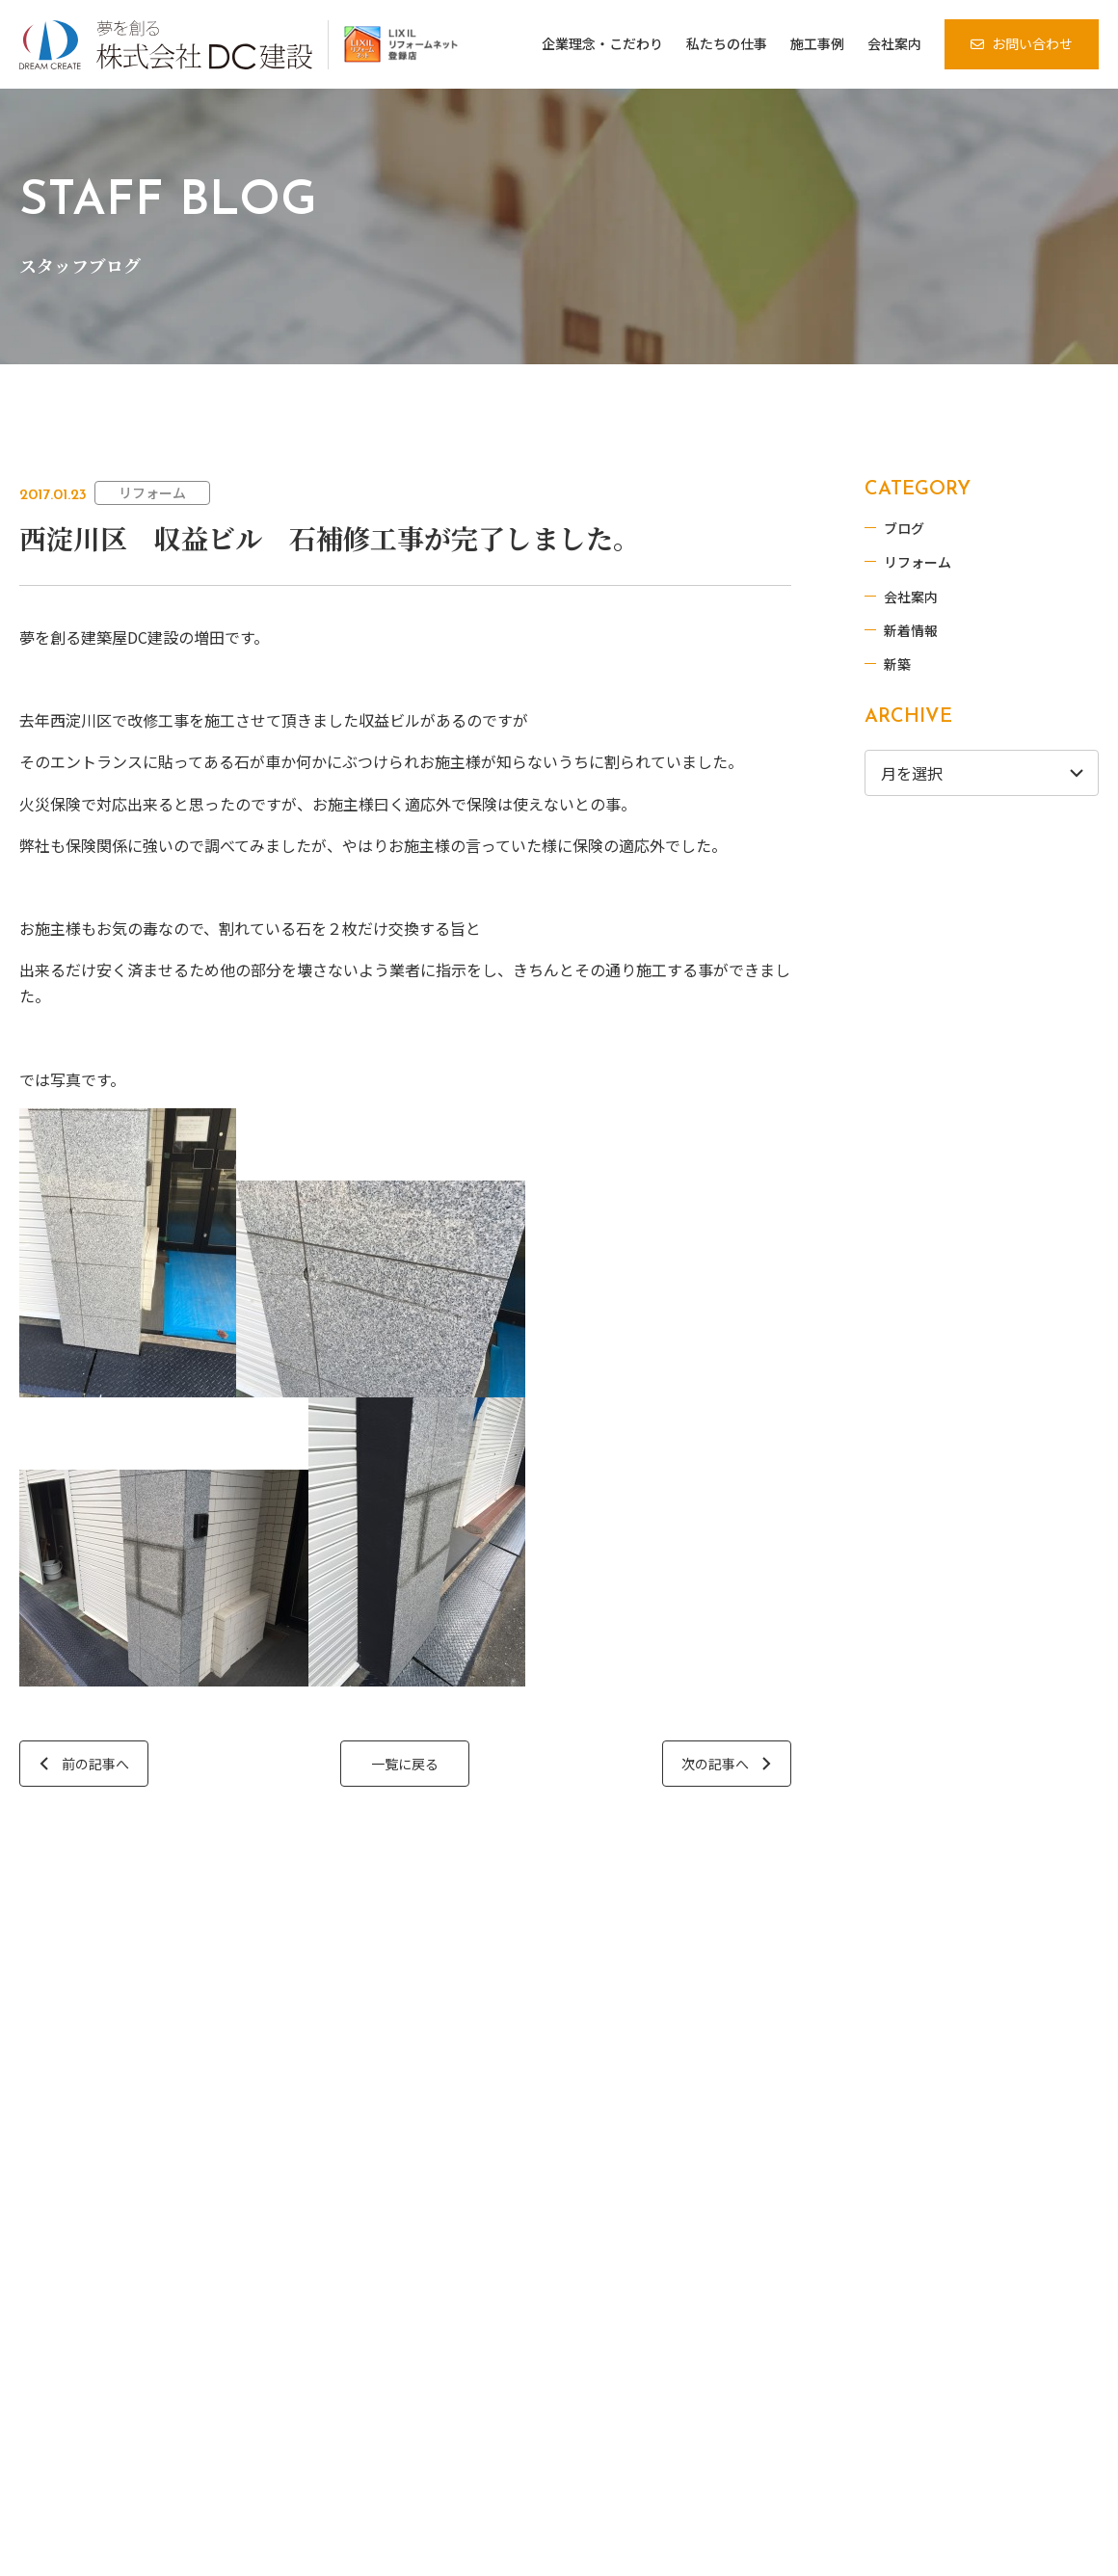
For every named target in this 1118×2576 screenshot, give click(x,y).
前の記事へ (95, 1763)
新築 (900, 664)
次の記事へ (715, 1763)
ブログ (907, 528)
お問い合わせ (1032, 43)
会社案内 (914, 596)
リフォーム (152, 492)
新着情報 (914, 630)
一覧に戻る (405, 1763)
